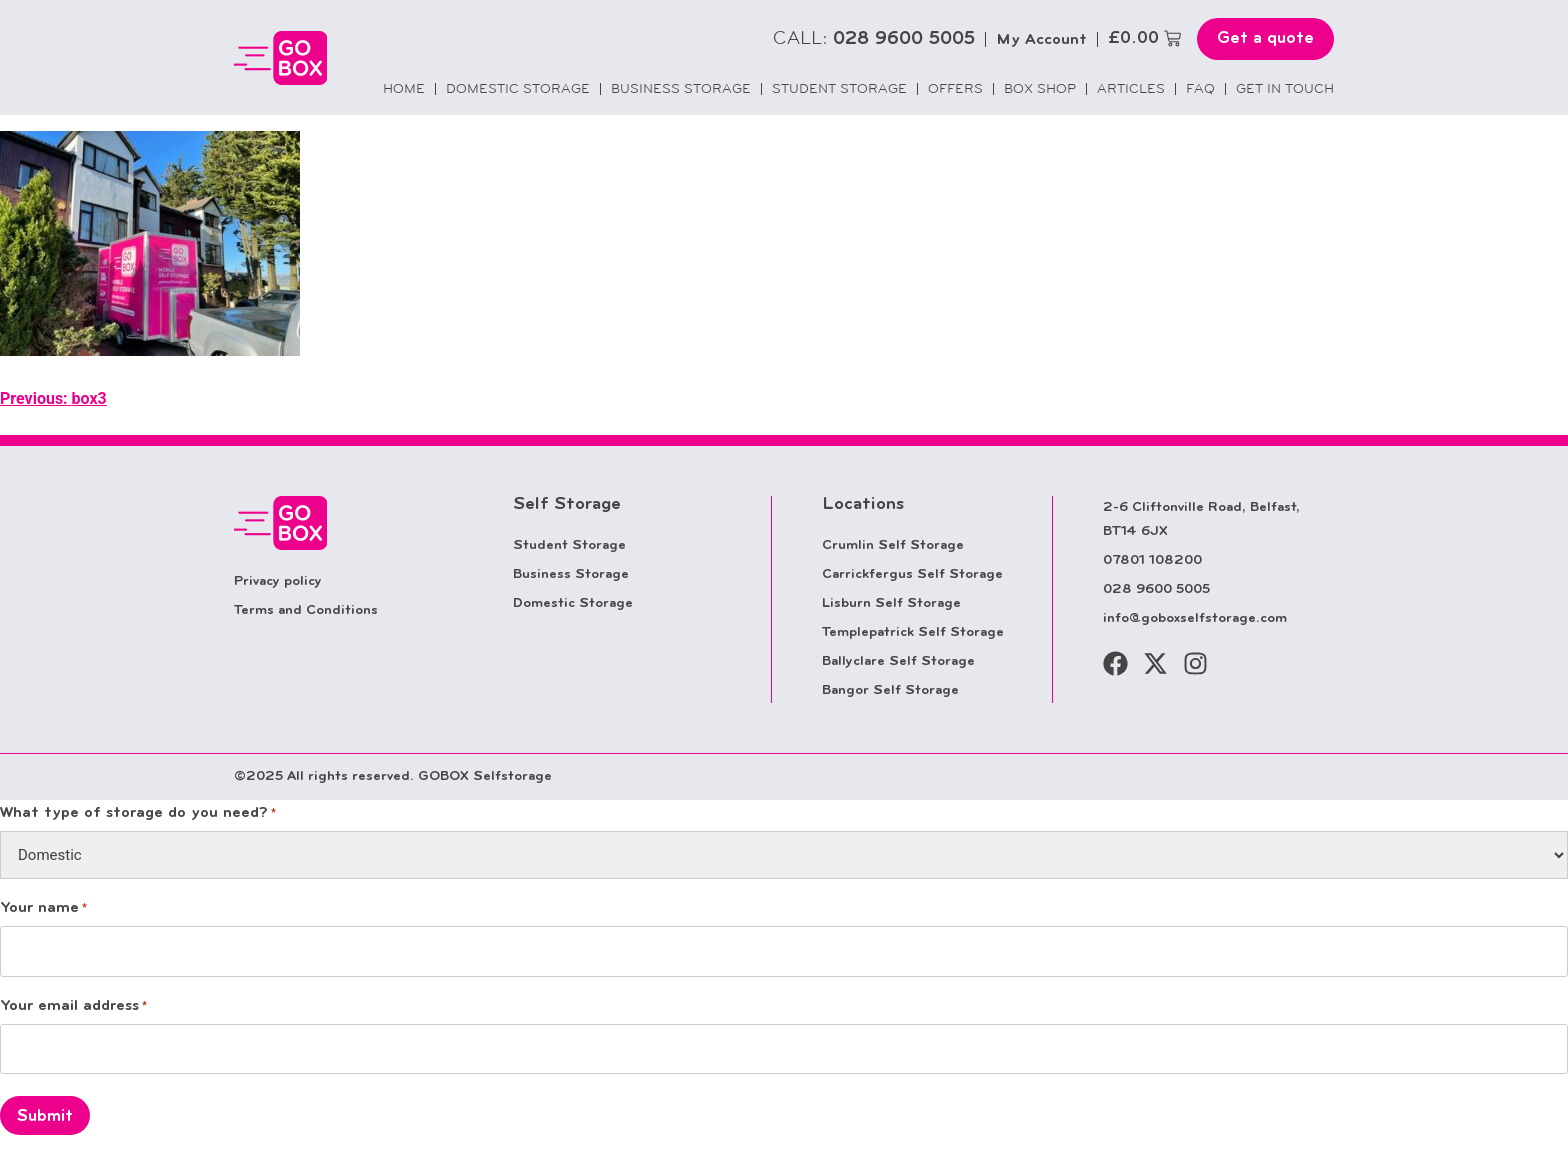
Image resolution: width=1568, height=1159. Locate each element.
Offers (955, 88)
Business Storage (681, 88)
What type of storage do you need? (138, 814)
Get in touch (1285, 88)
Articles (1131, 88)
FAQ (1200, 88)
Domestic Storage (518, 88)
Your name (43, 909)
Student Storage (839, 88)
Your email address (73, 1007)
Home (404, 88)
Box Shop (1040, 88)
